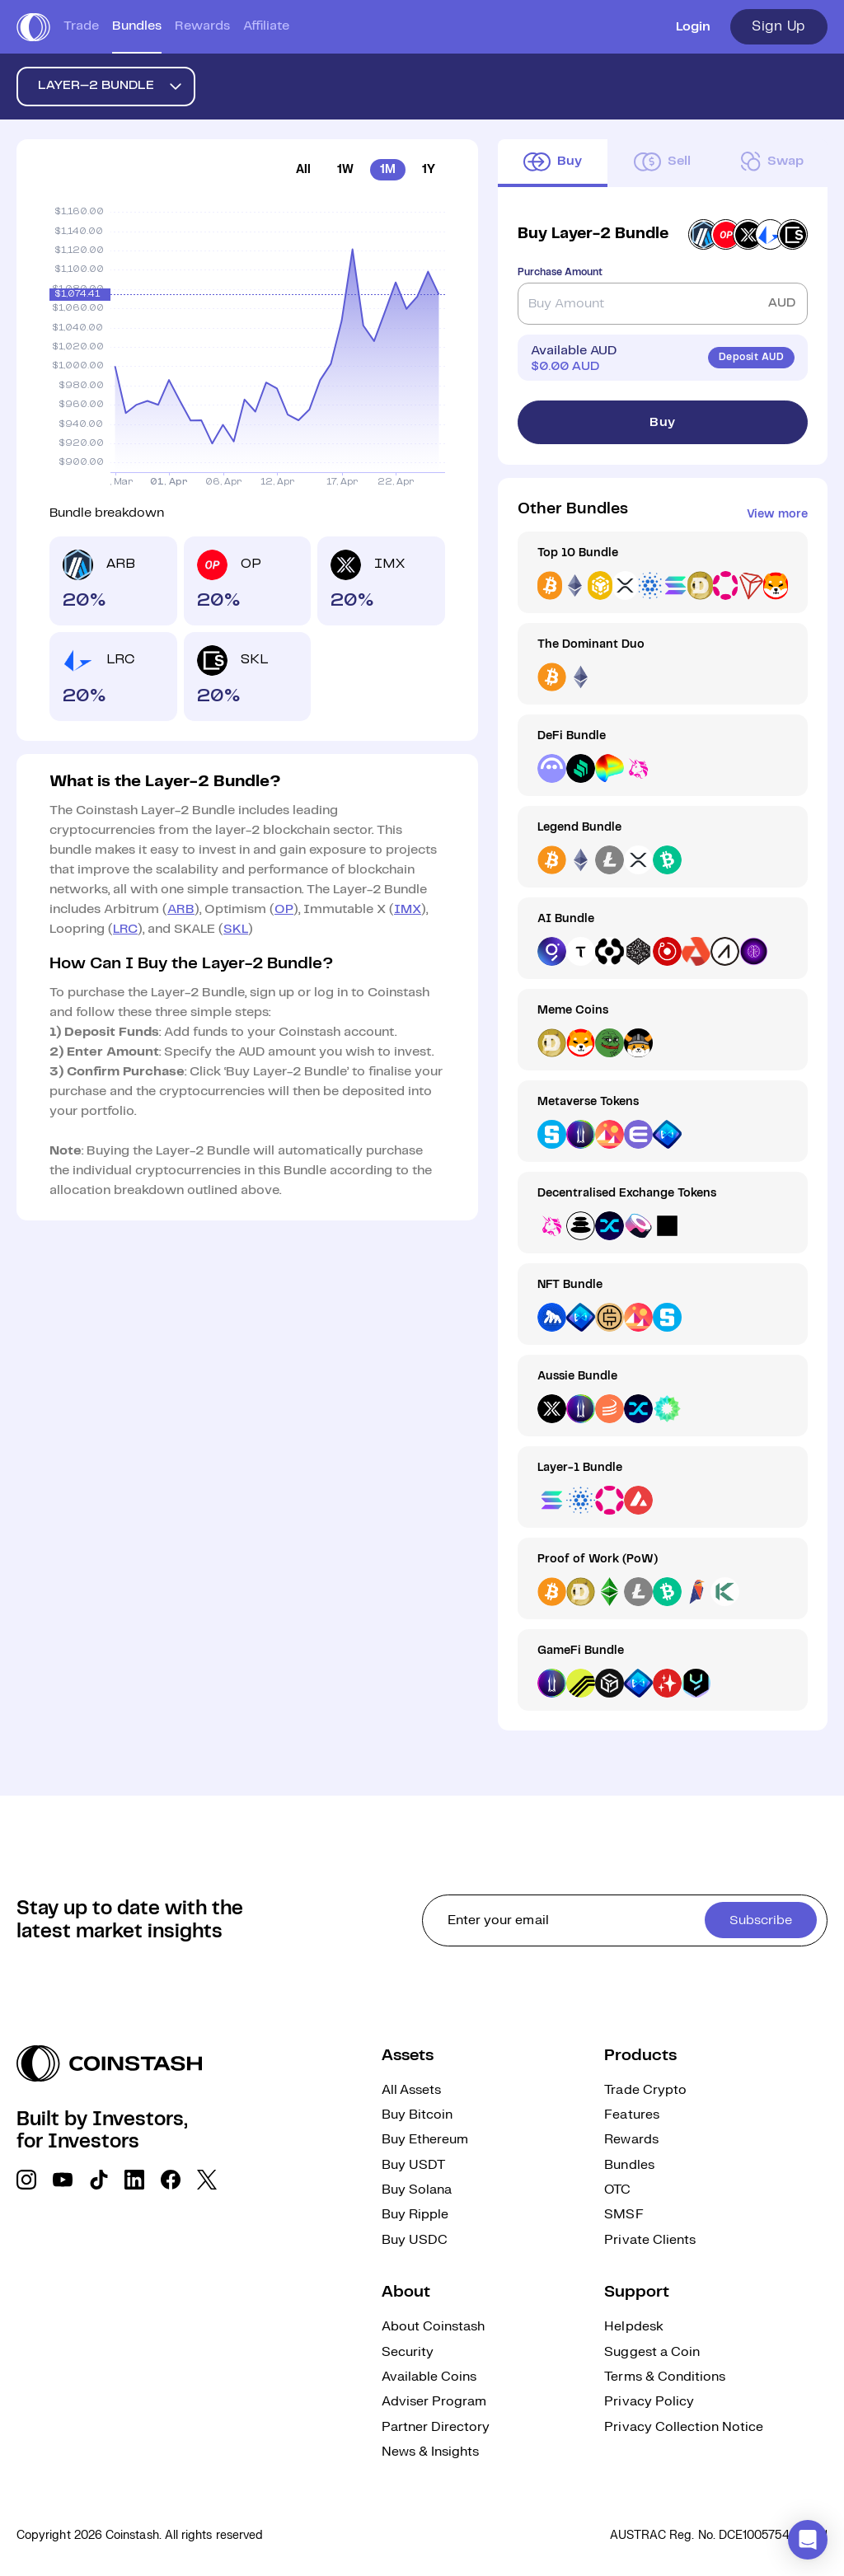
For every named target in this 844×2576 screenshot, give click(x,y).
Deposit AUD (751, 357)
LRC (125, 929)
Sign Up (779, 26)
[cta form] (625, 1920)
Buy (662, 422)
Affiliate (266, 26)
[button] (808, 2540)
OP (283, 909)
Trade (81, 26)
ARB (181, 909)
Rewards (202, 26)
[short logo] (33, 27)
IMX (407, 909)
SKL (235, 929)
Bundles (137, 26)
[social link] (26, 2180)
